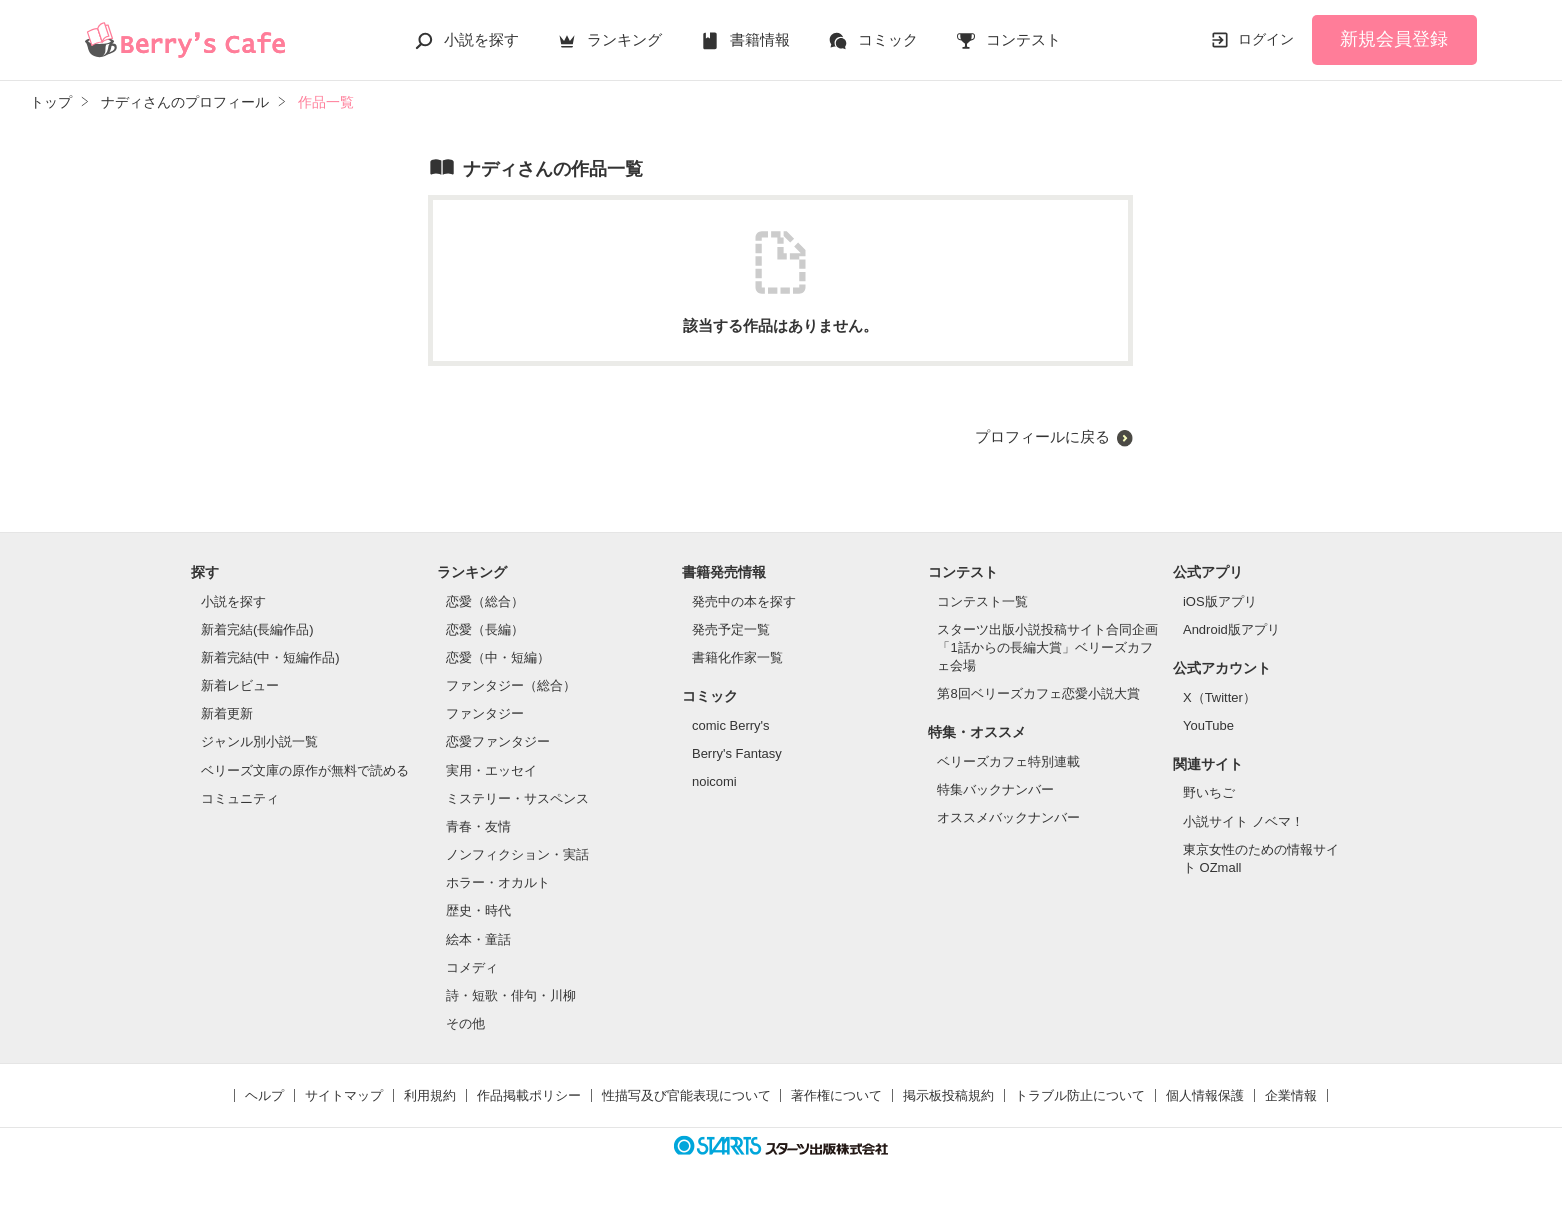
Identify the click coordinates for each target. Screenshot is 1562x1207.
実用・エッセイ (491, 770)
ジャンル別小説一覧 (259, 741)
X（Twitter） (1219, 697)
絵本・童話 (478, 939)
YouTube (1208, 725)
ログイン (1266, 39)
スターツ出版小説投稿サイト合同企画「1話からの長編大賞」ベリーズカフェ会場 (1047, 647)
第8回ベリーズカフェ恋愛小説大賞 (1038, 693)
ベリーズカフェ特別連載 (1008, 761)
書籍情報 (760, 39)
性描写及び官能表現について (686, 1095)
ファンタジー (485, 713)
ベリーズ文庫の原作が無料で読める (305, 770)
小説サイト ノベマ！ (1243, 821)
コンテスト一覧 (982, 601)
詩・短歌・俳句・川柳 (511, 995)
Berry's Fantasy (737, 753)
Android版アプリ (1231, 629)
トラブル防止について (1080, 1095)
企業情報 (1291, 1095)
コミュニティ (240, 798)
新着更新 (227, 713)
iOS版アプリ (1220, 601)
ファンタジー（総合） (511, 685)
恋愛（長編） (485, 629)
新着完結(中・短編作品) (270, 657)
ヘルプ (264, 1095)
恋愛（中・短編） (498, 657)
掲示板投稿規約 (948, 1095)
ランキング (624, 39)
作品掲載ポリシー (529, 1095)
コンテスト (1023, 39)
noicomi (714, 781)
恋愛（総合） (485, 601)
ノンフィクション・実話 (517, 854)
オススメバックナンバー (1008, 817)
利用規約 (430, 1095)
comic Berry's (731, 725)
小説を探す (481, 39)
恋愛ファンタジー (498, 741)
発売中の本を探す (744, 601)
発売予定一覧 (731, 629)
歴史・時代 (478, 910)
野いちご (1209, 792)
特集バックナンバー (995, 789)
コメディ (472, 967)
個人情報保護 (1205, 1095)
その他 (465, 1023)
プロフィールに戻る (1042, 436)
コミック (888, 39)
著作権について (836, 1095)
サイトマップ (344, 1095)
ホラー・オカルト (498, 882)
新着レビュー (240, 685)
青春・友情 (478, 826)
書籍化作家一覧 (737, 657)
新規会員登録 (1394, 39)
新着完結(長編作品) (257, 629)
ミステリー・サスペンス (517, 798)
